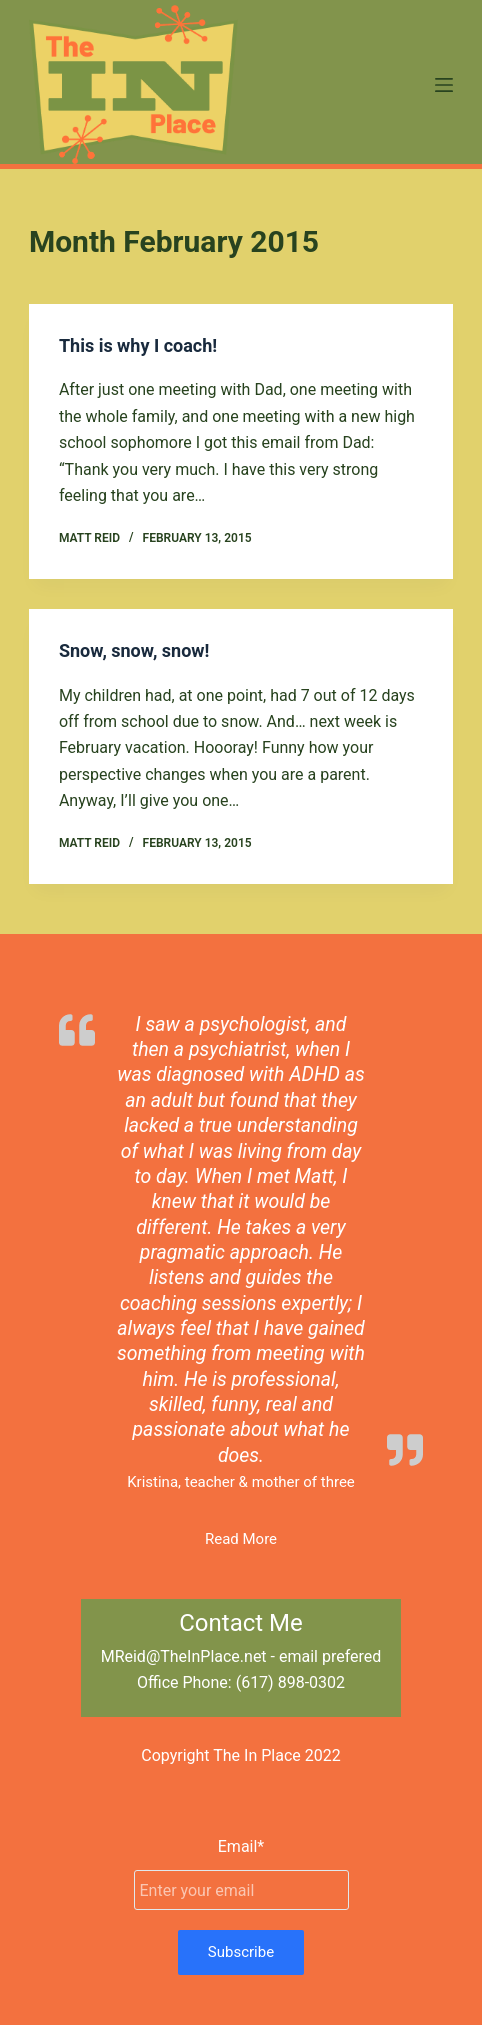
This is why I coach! (138, 345)
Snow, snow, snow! (134, 650)
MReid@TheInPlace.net (184, 1656)
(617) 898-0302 (290, 1682)
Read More (241, 1539)
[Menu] (444, 85)
